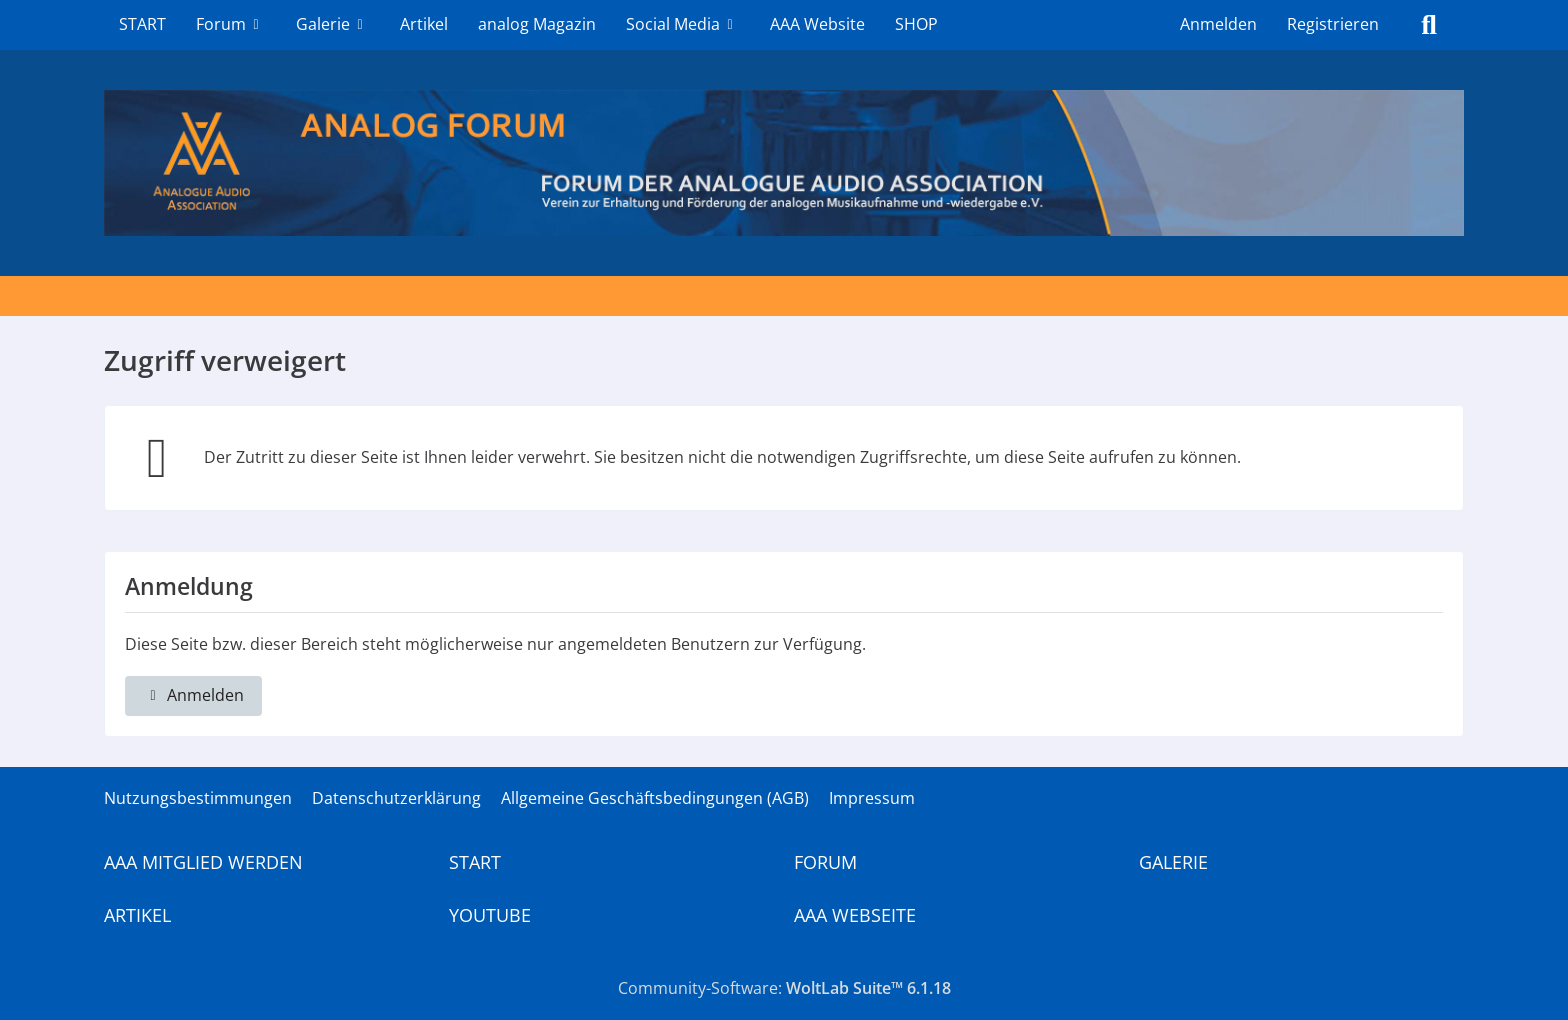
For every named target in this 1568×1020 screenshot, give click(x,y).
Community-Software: (784, 988)
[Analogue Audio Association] (784, 163)
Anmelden (1218, 24)
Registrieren (1333, 24)
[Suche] (1429, 25)
